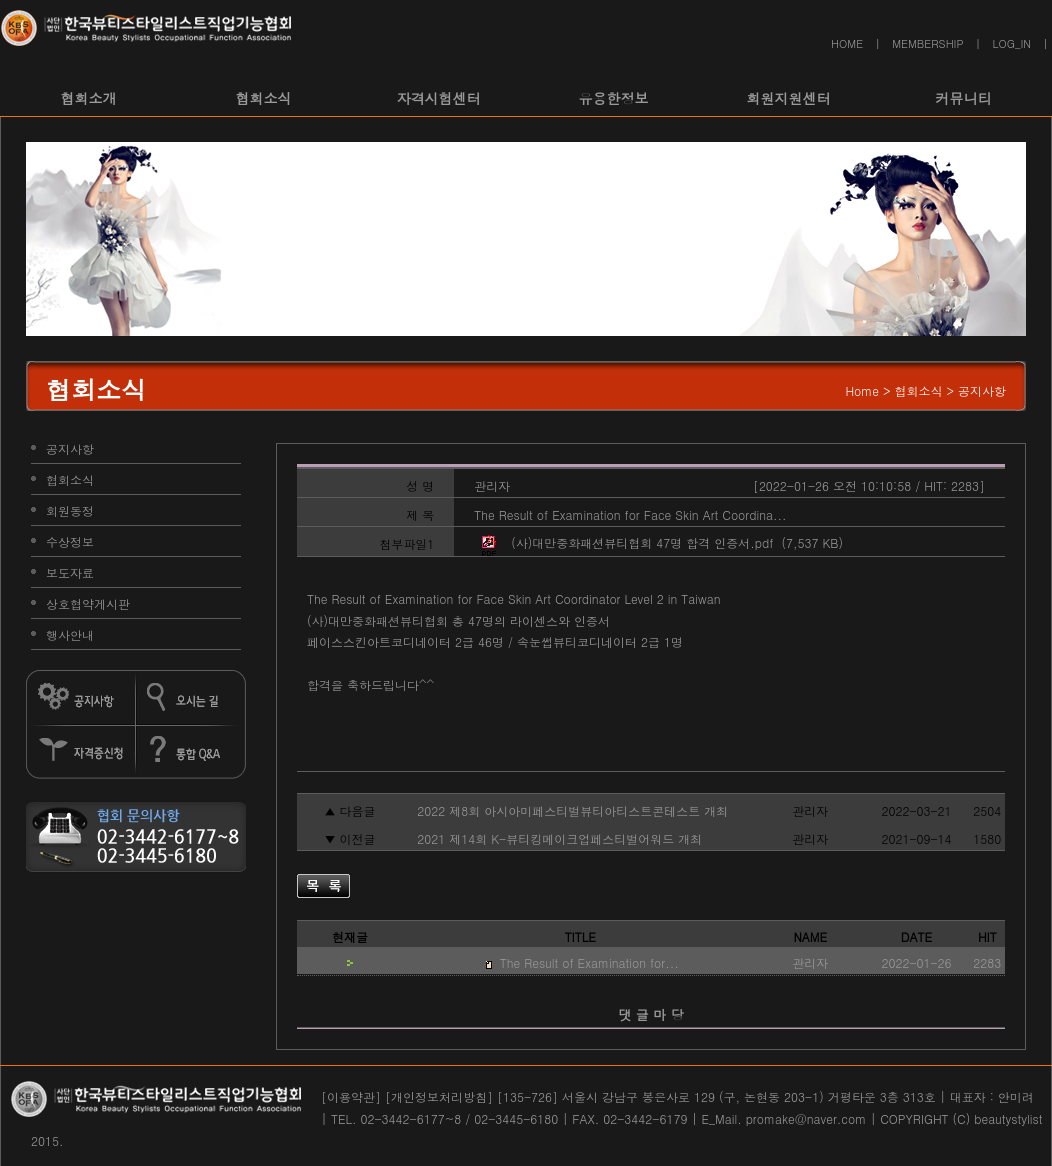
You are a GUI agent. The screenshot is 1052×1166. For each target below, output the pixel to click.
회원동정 (70, 510)
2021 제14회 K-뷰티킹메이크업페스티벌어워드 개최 (557, 838)
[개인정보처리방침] (439, 1096)
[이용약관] (351, 1096)
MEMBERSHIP (927, 43)
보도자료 (70, 572)
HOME (847, 43)
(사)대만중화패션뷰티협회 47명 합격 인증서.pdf (642, 542)
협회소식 (264, 98)
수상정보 (70, 541)
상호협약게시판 (88, 603)
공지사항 (70, 448)
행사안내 (70, 634)
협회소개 (89, 98)
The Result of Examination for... (587, 962)
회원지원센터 (789, 98)
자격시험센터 (439, 98)
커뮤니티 (964, 98)
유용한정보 (614, 98)
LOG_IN (1012, 43)
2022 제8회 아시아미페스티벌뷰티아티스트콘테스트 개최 (570, 810)
